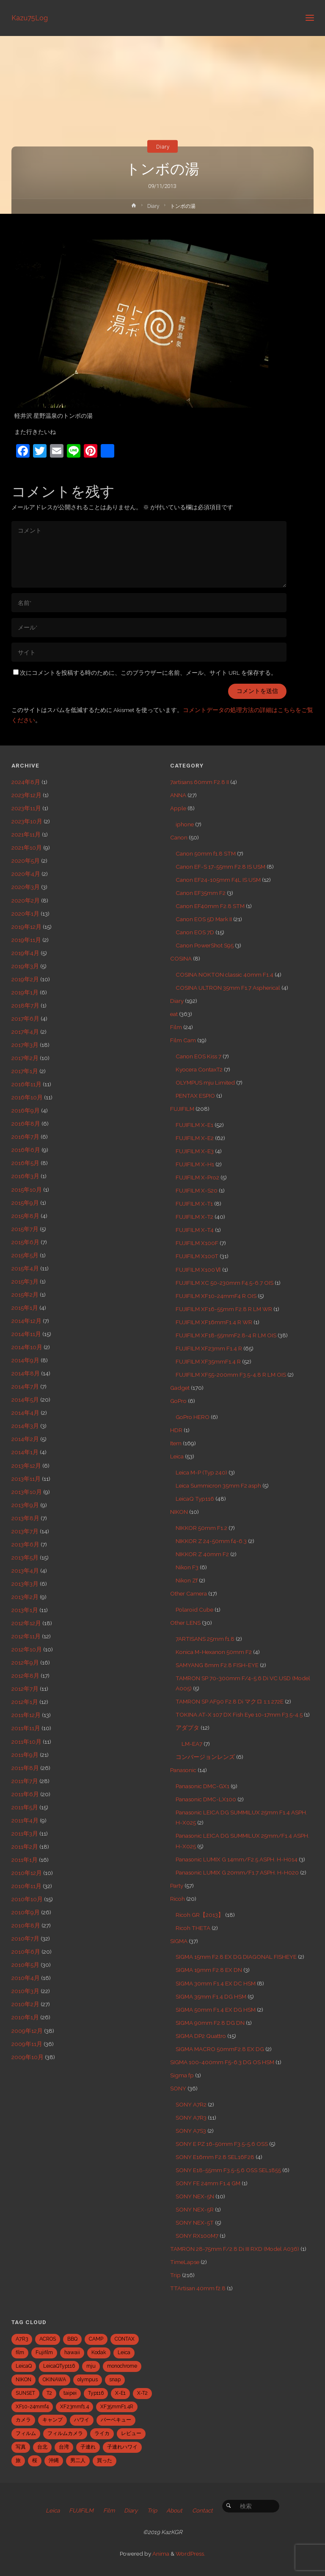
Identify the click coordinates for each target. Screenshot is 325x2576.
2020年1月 (25, 913)
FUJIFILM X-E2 (195, 1138)
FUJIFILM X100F (197, 1243)
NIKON (179, 1511)
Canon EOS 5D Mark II (204, 919)
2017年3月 (25, 1044)
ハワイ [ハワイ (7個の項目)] (81, 2420)
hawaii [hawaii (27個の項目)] (72, 2352)
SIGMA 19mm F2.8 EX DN (209, 1969)
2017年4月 (25, 1031)
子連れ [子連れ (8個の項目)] (88, 2447)
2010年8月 (25, 1925)
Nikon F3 (187, 1567)
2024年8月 (25, 782)
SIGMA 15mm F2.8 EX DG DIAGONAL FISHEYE (236, 1956)
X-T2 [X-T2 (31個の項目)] (142, 2393)
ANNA (178, 795)
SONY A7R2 (191, 2104)
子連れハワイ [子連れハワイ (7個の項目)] (122, 2447)
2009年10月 (27, 2057)
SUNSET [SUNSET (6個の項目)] (25, 2393)
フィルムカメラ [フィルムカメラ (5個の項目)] (65, 2433)
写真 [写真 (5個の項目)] (21, 2447)
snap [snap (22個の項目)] (115, 2380)
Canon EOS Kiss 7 (198, 1056)
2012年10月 (26, 1649)
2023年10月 (26, 821)
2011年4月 (25, 1820)
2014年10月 (26, 1347)
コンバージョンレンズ (205, 1756)
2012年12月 (26, 1623)
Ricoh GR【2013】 (200, 1914)
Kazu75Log (29, 18)
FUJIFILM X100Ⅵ (198, 1269)
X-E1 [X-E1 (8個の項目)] (120, 2393)
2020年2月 (25, 900)
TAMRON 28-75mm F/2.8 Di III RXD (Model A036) (234, 2248)
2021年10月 (26, 847)
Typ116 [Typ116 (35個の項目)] (96, 2393)
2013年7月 (25, 1531)
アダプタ (187, 1727)
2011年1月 (24, 1859)
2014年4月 (25, 1412)
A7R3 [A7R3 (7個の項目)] (22, 2339)
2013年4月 (25, 1570)
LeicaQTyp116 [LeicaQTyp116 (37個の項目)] (59, 2366)
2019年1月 (25, 992)
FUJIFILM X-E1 (194, 1124)
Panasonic (183, 1770)
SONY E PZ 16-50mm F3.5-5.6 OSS (222, 2143)
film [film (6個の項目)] (20, 2352)
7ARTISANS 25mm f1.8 (205, 1638)
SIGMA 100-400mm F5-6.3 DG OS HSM (222, 2062)
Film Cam (183, 1040)
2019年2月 (25, 979)
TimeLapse (184, 2261)
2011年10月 (26, 1741)
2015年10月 (26, 1189)
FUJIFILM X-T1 (194, 1203)
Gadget (180, 1387)
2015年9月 (25, 1202)
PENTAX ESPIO (195, 1095)
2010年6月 (25, 1951)
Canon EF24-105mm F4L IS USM (218, 879)
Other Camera (188, 1593)
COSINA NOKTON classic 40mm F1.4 (224, 974)
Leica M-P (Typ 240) (201, 1472)
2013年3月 (25, 1583)
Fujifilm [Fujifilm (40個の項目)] (44, 2352)
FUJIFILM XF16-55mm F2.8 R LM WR (224, 1309)
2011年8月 (25, 1767)
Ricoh (177, 1898)
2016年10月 (27, 1097)
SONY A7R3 (191, 2117)
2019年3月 (25, 966)
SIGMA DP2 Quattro (201, 2035)
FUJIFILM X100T (197, 1256)
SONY (178, 2088)
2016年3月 (25, 1176)
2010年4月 (25, 1977)
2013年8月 (25, 1518)
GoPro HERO (192, 1417)
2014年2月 (25, 1439)
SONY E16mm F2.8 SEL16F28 (215, 2157)
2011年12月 (26, 1715)
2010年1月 (25, 2017)
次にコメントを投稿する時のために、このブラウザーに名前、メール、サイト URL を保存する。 (145, 672)
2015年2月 (25, 1294)
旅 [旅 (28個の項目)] (18, 2460)
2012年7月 (25, 1688)
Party (176, 1885)
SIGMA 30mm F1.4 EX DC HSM (216, 1983)
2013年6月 (25, 1544)
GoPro (178, 1400)
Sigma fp (182, 2075)
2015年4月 (25, 1268)
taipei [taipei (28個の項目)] (70, 2393)
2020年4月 (25, 873)
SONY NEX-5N (195, 2196)
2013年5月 (25, 1557)
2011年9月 (25, 1754)
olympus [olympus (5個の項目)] (87, 2380)
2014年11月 (26, 1334)
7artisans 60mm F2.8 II (199, 782)
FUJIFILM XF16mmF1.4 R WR (214, 1322)
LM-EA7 (192, 1743)
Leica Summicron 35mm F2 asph (218, 1485)
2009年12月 (27, 2030)
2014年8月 (25, 1373)
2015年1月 (24, 1307)
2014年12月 (26, 1320)
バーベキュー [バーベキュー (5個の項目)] (116, 2420)
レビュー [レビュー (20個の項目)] (131, 2433)
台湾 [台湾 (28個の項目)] (64, 2447)
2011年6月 (25, 1794)
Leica (177, 1456)
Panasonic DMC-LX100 (206, 1799)
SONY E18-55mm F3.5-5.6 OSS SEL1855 (228, 2170)
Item (176, 1443)
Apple (178, 808)
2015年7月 (25, 1229)
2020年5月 (25, 860)
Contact (202, 2510)
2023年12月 (26, 795)
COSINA (181, 958)
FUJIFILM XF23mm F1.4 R (209, 1348)
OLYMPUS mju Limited (205, 1082)
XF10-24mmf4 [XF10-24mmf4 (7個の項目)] (32, 2407)
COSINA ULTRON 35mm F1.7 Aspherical (228, 987)
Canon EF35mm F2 (201, 892)
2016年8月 (25, 1123)
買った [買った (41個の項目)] (104, 2460)
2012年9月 (25, 1662)
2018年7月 (25, 1005)
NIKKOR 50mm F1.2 (201, 1527)
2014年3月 (25, 1425)
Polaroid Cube (194, 1609)
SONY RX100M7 (197, 2235)
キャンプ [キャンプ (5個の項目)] (52, 2420)
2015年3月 (25, 1281)
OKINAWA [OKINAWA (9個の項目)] (54, 2380)
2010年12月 (26, 1872)
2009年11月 (26, 2043)
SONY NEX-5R (195, 2209)
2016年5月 (25, 1163)
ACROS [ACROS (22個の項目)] (47, 2339)
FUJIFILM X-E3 (195, 1151)
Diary (162, 146)
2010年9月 (25, 1912)
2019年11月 (26, 939)
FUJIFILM (182, 1108)
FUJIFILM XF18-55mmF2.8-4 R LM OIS (226, 1335)
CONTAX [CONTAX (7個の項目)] (125, 2339)
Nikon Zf (187, 1580)
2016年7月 (25, 1136)
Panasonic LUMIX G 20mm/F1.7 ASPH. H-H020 (237, 1872)
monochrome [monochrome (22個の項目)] (122, 2366)
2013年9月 (25, 1505)
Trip (175, 2275)
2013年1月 (24, 1610)
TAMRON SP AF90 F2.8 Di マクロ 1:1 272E (230, 1701)
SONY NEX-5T (195, 2222)
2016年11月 (26, 1084)
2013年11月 (26, 1478)
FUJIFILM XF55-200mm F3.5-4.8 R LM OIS (231, 1374)
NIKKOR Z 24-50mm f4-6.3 (211, 1541)
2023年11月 (26, 808)
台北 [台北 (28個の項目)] (42, 2447)
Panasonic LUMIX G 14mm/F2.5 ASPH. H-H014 (236, 1859)
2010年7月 (25, 1938)
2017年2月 (25, 1058)
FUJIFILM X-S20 (197, 1190)
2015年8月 (25, 1215)
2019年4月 (25, 953)
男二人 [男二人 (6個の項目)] (77, 2460)
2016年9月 (25, 1110)
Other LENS (185, 1622)
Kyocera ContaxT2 (199, 1069)
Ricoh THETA (193, 1927)
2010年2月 (25, 2004)
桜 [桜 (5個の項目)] (34, 2460)
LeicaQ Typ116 (195, 1498)
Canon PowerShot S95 (205, 945)
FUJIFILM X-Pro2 (197, 1177)
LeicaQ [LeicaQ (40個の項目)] (24, 2366)
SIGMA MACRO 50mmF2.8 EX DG (220, 2049)
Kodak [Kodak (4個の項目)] (98, 2352)
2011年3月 (24, 1833)
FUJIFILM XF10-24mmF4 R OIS (216, 1295)
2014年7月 (25, 1386)
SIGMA (178, 1941)
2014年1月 (25, 1452)
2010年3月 (25, 1991)
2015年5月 (25, 1255)
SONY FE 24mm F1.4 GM (208, 2183)
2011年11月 (25, 1728)
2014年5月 (25, 1399)
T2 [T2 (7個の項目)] (49, 2393)
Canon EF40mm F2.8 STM (210, 906)
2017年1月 (24, 1071)
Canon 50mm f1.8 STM (206, 853)
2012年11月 (26, 1636)
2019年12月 (26, 926)
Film (176, 1027)
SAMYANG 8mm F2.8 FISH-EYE (217, 1665)
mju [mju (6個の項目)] (91, 2366)
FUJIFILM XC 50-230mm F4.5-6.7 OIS (224, 1282)
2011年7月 (24, 1781)
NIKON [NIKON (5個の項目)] (23, 2380)
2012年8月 (25, 1675)
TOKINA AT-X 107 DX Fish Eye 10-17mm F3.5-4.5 (239, 1714)
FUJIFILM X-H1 (195, 1164)
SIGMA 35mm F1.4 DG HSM (211, 1996)
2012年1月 (24, 1701)
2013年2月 (25, 1596)
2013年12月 (26, 1465)
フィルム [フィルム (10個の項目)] (26, 2433)
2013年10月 (26, 1491)
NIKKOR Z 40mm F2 (202, 1554)
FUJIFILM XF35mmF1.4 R (208, 1361)
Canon (178, 837)
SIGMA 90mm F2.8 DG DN (210, 2022)
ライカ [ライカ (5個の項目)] (102, 2433)
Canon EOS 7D (195, 932)
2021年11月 (26, 834)
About (174, 2510)
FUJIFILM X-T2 (194, 1216)
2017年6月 (25, 1018)
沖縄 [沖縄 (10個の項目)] (54, 2460)
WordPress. (190, 2553)
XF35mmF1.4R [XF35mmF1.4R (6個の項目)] (116, 2407)
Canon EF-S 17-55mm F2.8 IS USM (220, 866)
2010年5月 (25, 1964)
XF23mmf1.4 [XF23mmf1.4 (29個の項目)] (74, 2407)
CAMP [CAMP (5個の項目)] (96, 2339)
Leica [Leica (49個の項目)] (124, 2352)
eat (174, 1014)
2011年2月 (24, 1846)
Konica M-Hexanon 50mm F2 (214, 1651)
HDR (176, 1430)
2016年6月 (25, 1149)
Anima (160, 2553)
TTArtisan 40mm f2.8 (198, 2288)
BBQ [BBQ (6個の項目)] (72, 2339)
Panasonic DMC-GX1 (202, 1786)
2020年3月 (25, 887)
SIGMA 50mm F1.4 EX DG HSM (216, 2009)
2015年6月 (25, 1242)
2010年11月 (26, 1886)
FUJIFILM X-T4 (195, 1229)
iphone (185, 824)
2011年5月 (24, 1807)
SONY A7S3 (191, 2130)
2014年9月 (25, 1360)
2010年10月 (27, 1899)
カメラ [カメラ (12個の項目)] (23, 2420)
